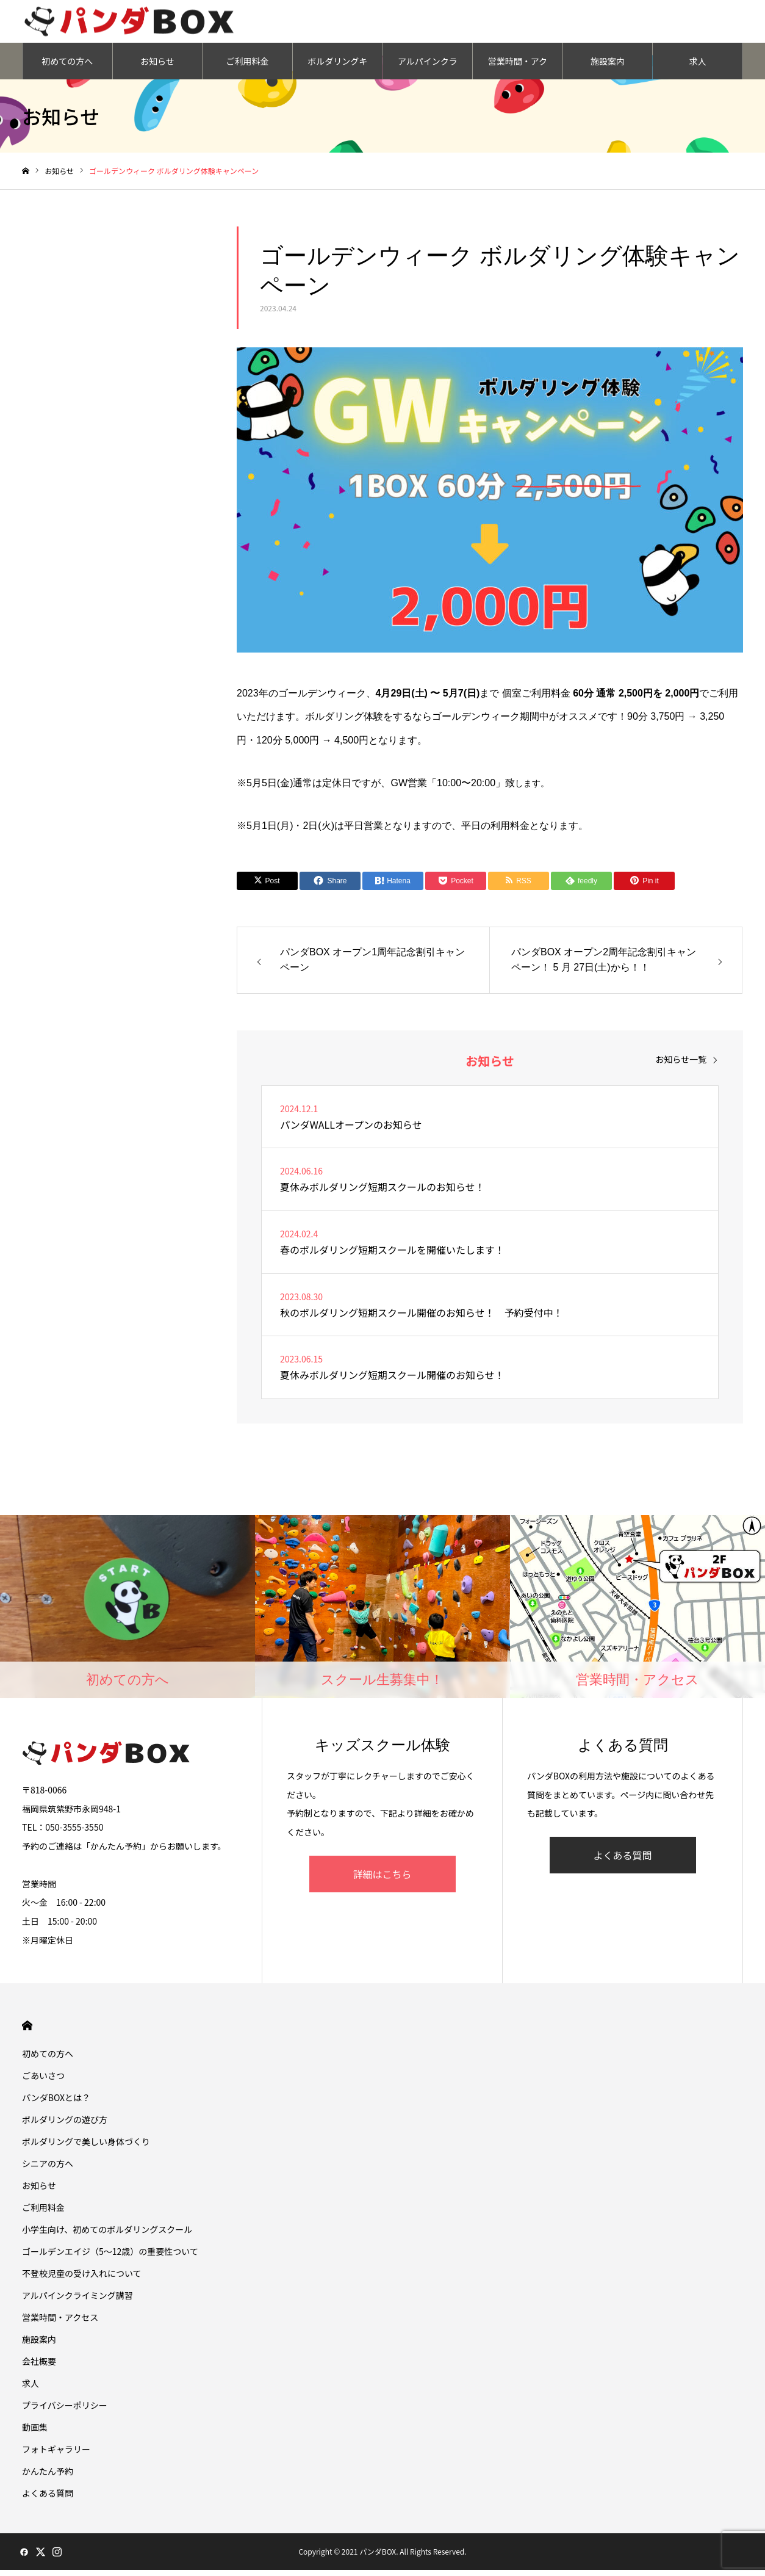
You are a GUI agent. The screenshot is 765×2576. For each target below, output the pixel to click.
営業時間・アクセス (517, 73)
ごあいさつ (43, 2081)
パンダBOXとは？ (56, 2103)
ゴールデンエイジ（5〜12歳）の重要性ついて (110, 2257)
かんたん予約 (47, 2477)
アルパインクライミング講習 (428, 73)
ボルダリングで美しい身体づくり (86, 2147)
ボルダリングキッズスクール (337, 73)
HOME (27, 2032)
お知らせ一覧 (680, 1065)
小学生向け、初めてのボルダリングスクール (107, 2235)
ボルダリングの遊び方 (64, 2125)
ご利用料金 (247, 67)
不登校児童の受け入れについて (82, 2279)
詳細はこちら (382, 1880)
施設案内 (608, 67)
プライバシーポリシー (64, 2411)
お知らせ (157, 67)
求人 (697, 67)
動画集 (35, 2433)
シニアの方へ (47, 2169)
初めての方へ (67, 67)
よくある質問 (622, 1861)
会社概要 (39, 2367)
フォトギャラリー (56, 2455)
